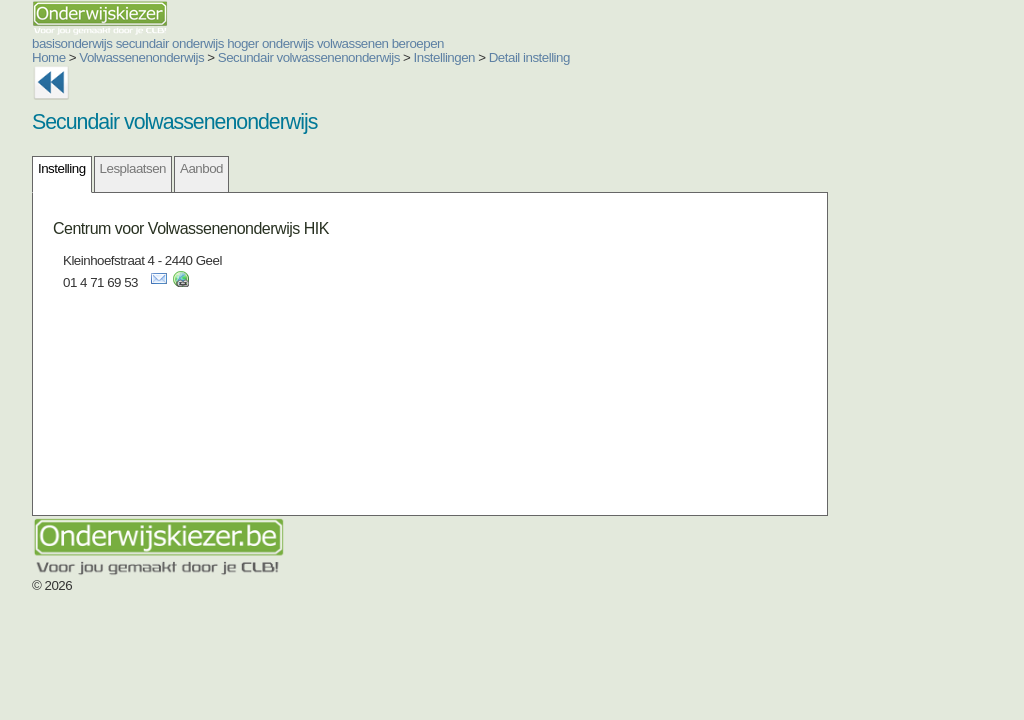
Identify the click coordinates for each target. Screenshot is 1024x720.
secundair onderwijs (170, 43)
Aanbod (201, 168)
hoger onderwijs (270, 43)
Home (49, 57)
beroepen (418, 43)
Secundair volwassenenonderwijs (309, 57)
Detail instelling (529, 57)
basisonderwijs (72, 43)
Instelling (62, 168)
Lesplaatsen (133, 168)
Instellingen (444, 57)
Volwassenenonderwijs (141, 57)
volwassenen (353, 43)
